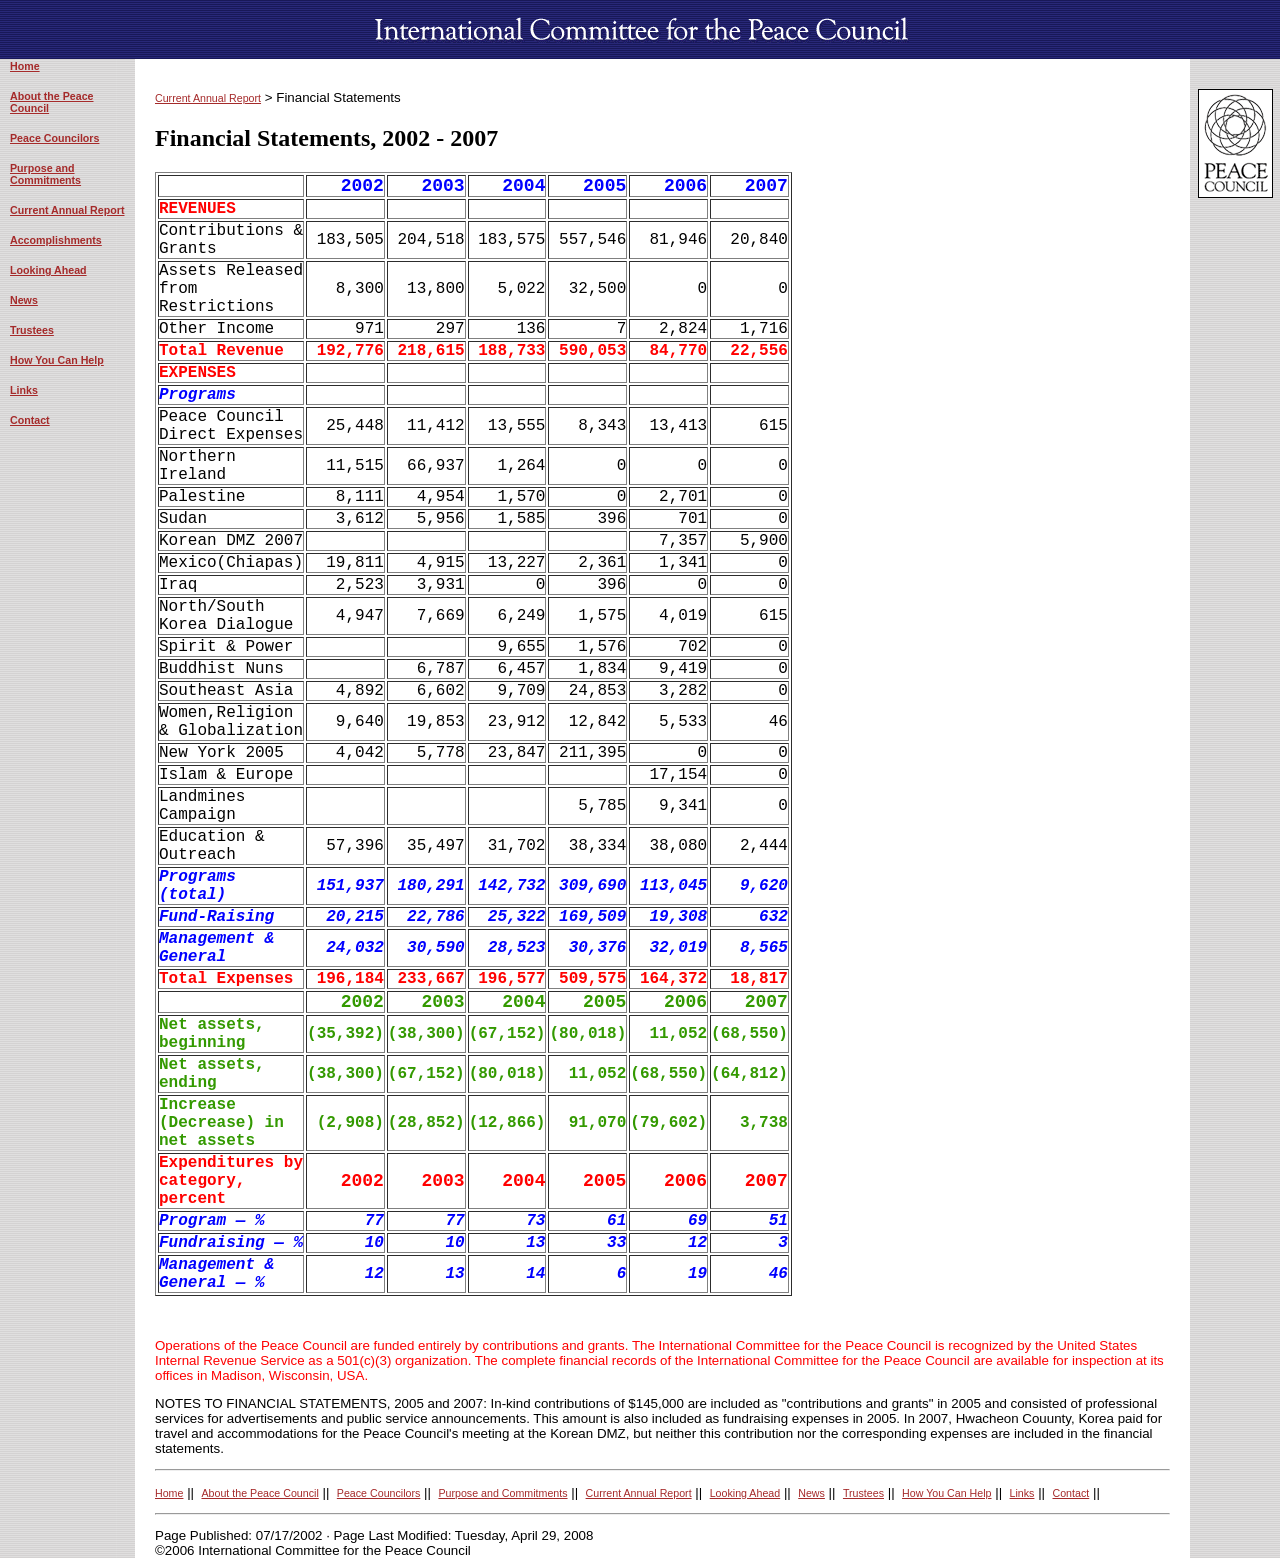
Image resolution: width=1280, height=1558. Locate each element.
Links (24, 390)
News (24, 300)
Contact (30, 420)
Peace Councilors (54, 138)
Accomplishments (56, 240)
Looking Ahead (48, 270)
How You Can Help (57, 360)
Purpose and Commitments (45, 174)
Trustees (32, 330)
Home (25, 66)
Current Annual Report (67, 210)
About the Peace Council (259, 1493)
